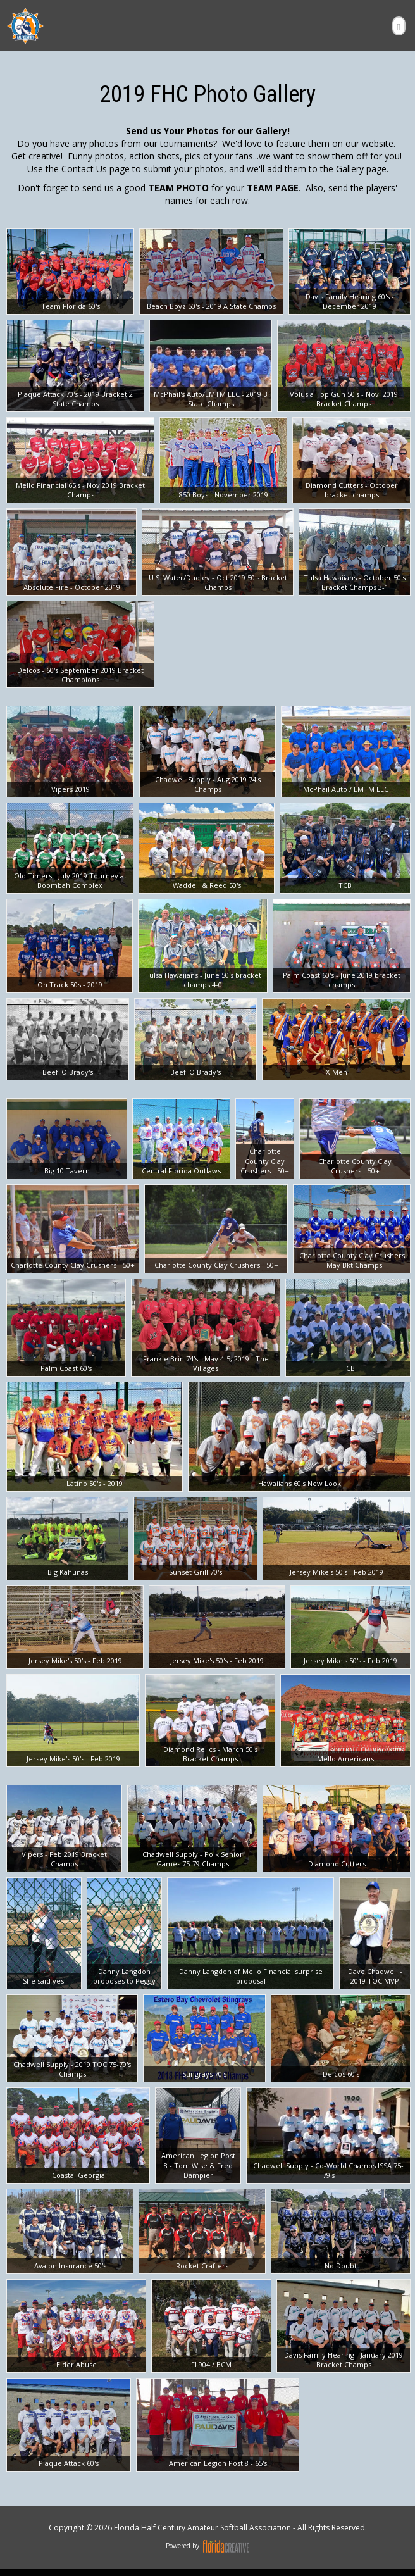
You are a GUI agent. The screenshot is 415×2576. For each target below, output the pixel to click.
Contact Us (84, 169)
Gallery (350, 169)
